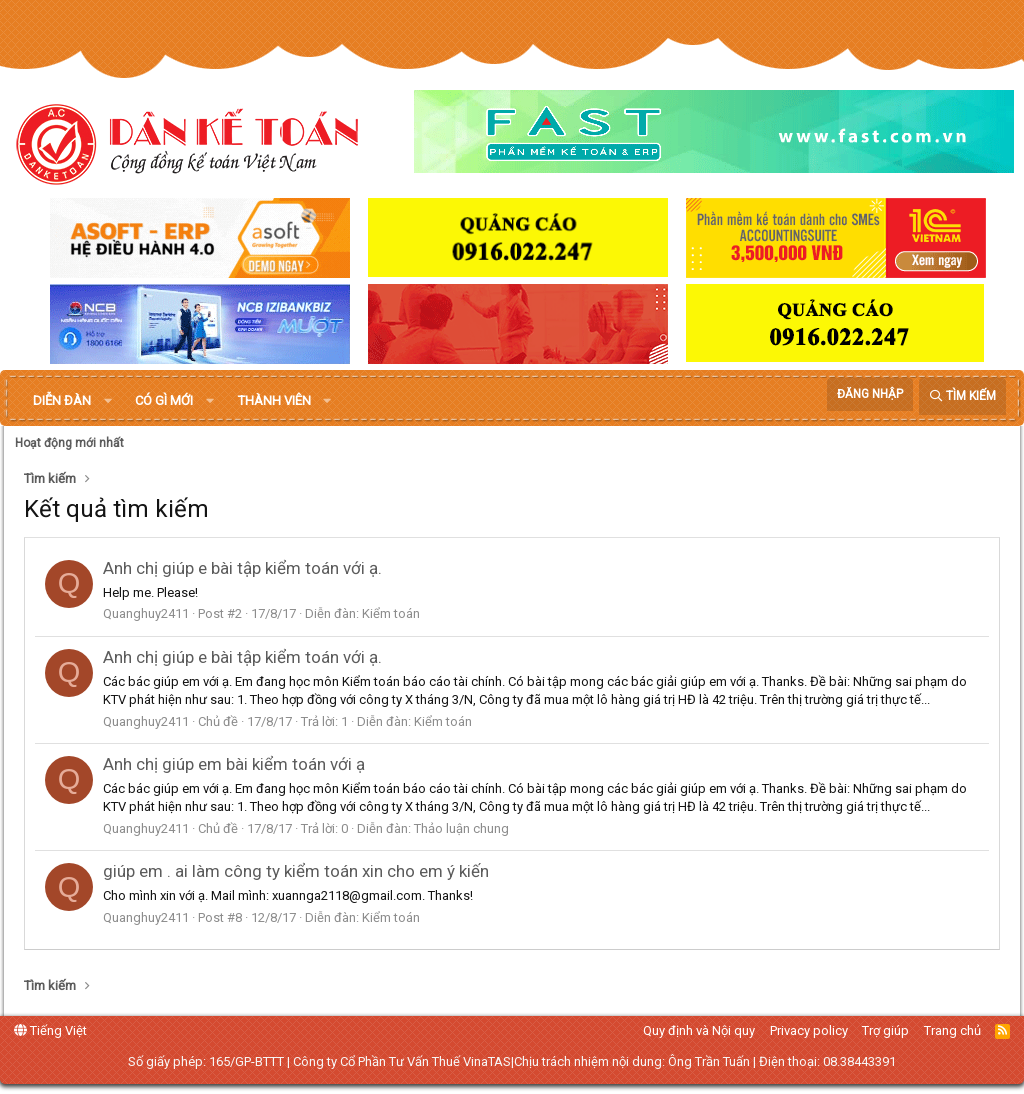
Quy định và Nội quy (699, 1030)
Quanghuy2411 (146, 613)
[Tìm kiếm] (962, 396)
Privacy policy (809, 1030)
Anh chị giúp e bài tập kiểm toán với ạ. (242, 568)
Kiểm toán (391, 613)
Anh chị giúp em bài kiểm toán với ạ (234, 764)
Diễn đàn (62, 400)
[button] (108, 401)
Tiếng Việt (50, 1030)
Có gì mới (164, 400)
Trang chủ (952, 1030)
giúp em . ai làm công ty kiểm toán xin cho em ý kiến (296, 871)
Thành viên (274, 400)
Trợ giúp (885, 1030)
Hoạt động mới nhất (69, 443)
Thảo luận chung (461, 828)
